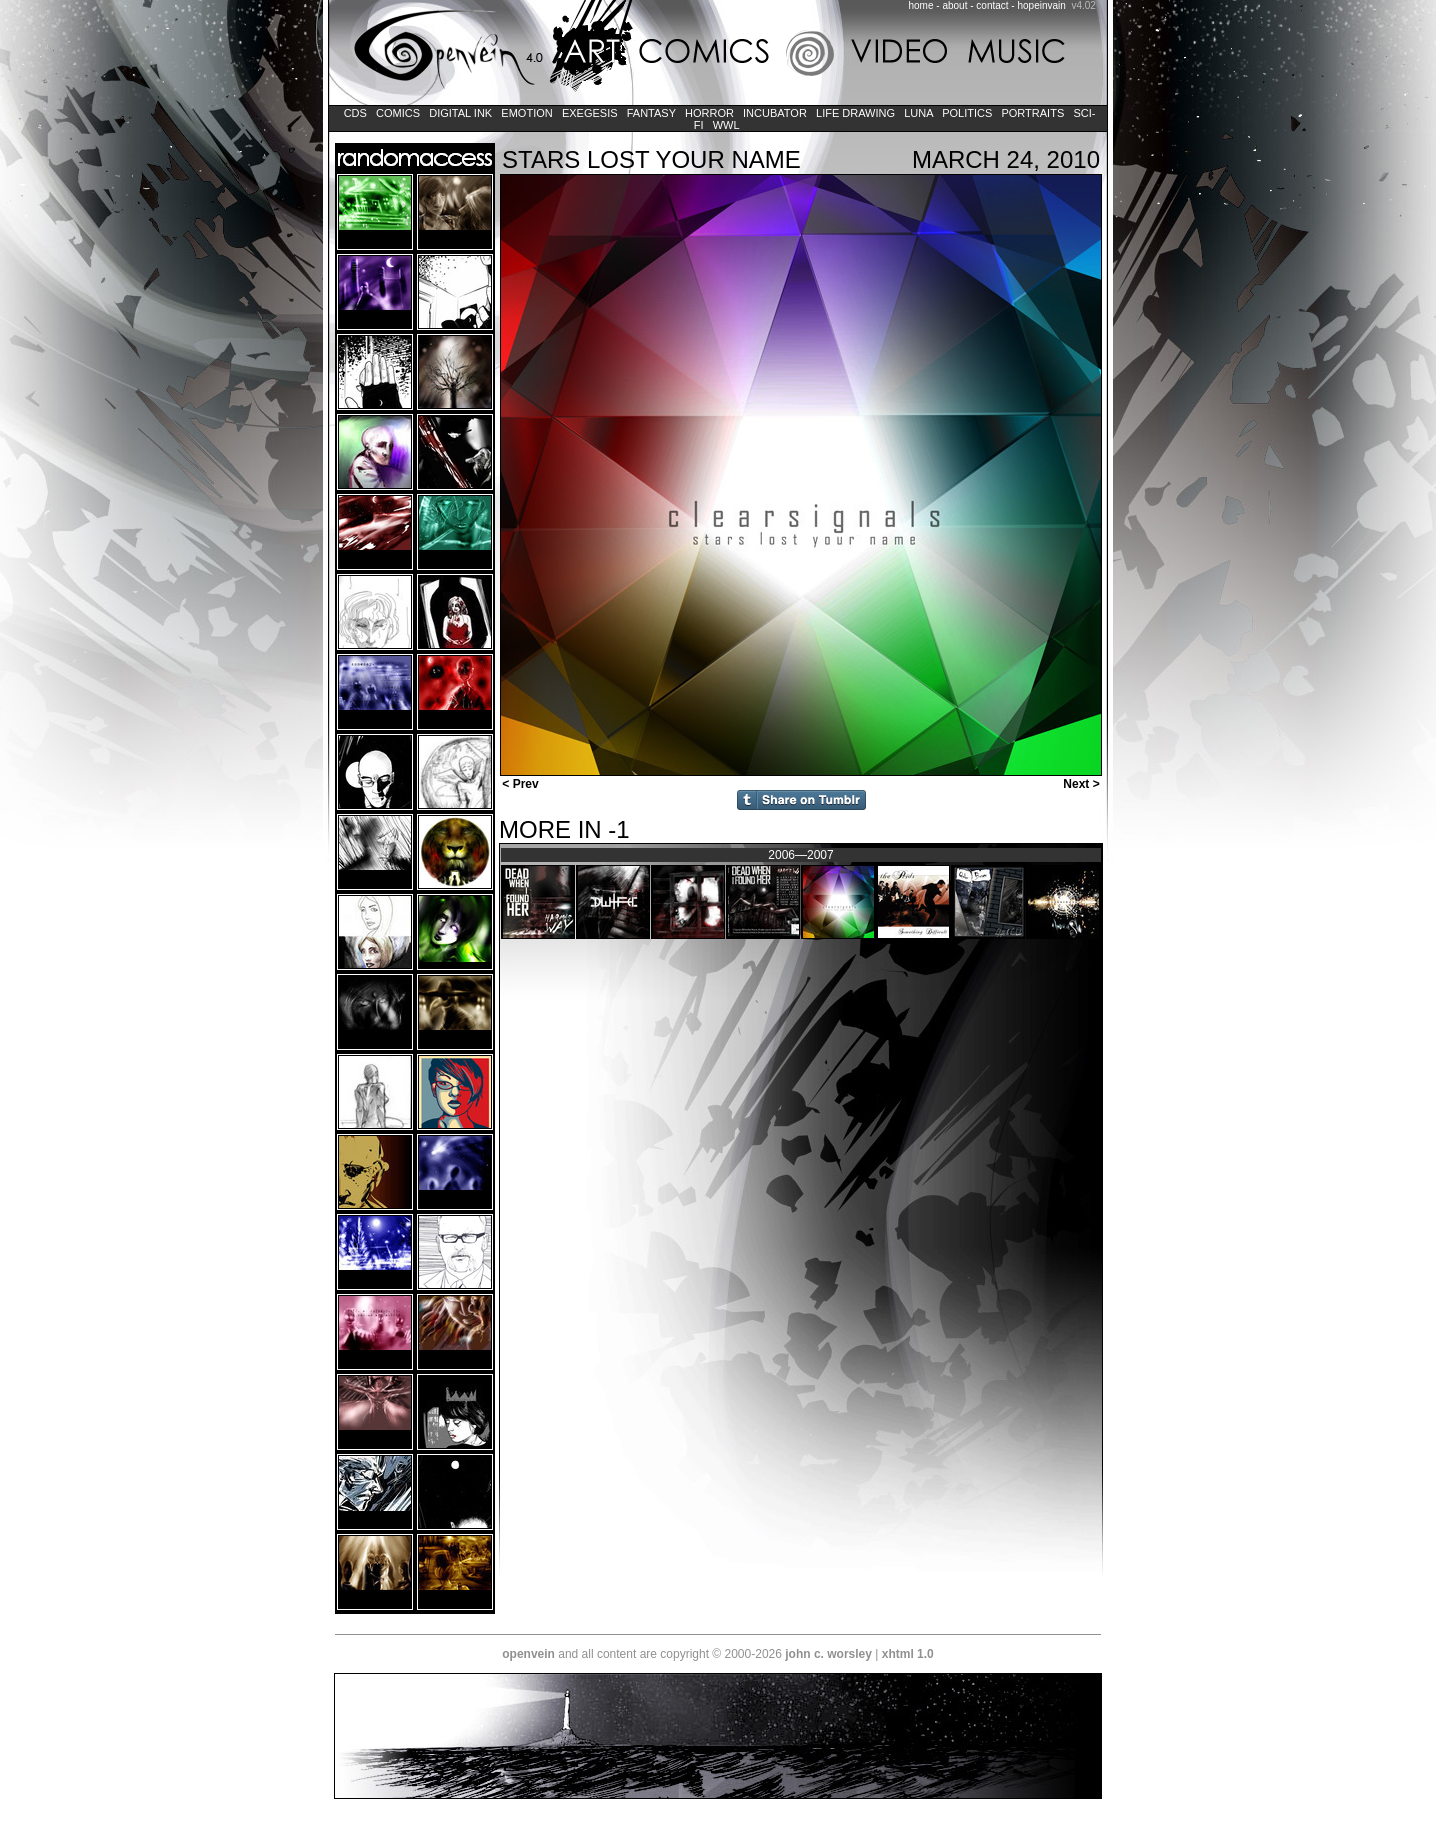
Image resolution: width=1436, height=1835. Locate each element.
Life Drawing (855, 113)
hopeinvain (1041, 5)
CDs (355, 113)
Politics (967, 113)
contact (992, 5)
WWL (726, 125)
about (954, 5)
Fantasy (651, 113)
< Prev (519, 784)
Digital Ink (460, 113)
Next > (1083, 784)
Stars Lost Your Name (651, 159)
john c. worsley (828, 1654)
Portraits (1032, 113)
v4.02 (1083, 5)
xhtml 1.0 (908, 1654)
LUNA (918, 113)
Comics (398, 113)
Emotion (526, 113)
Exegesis (590, 113)
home (921, 5)
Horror (709, 113)
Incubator (775, 113)
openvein (528, 1654)
